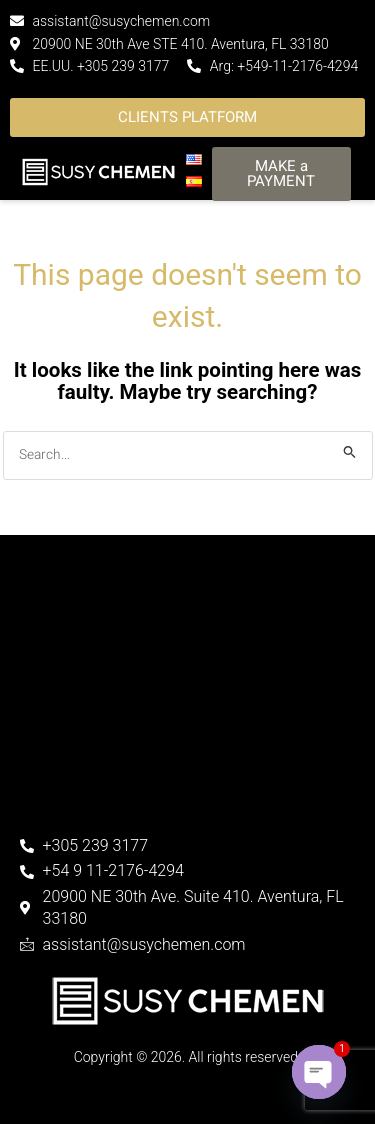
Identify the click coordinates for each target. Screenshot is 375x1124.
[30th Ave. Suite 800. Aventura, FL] (187, 720)
